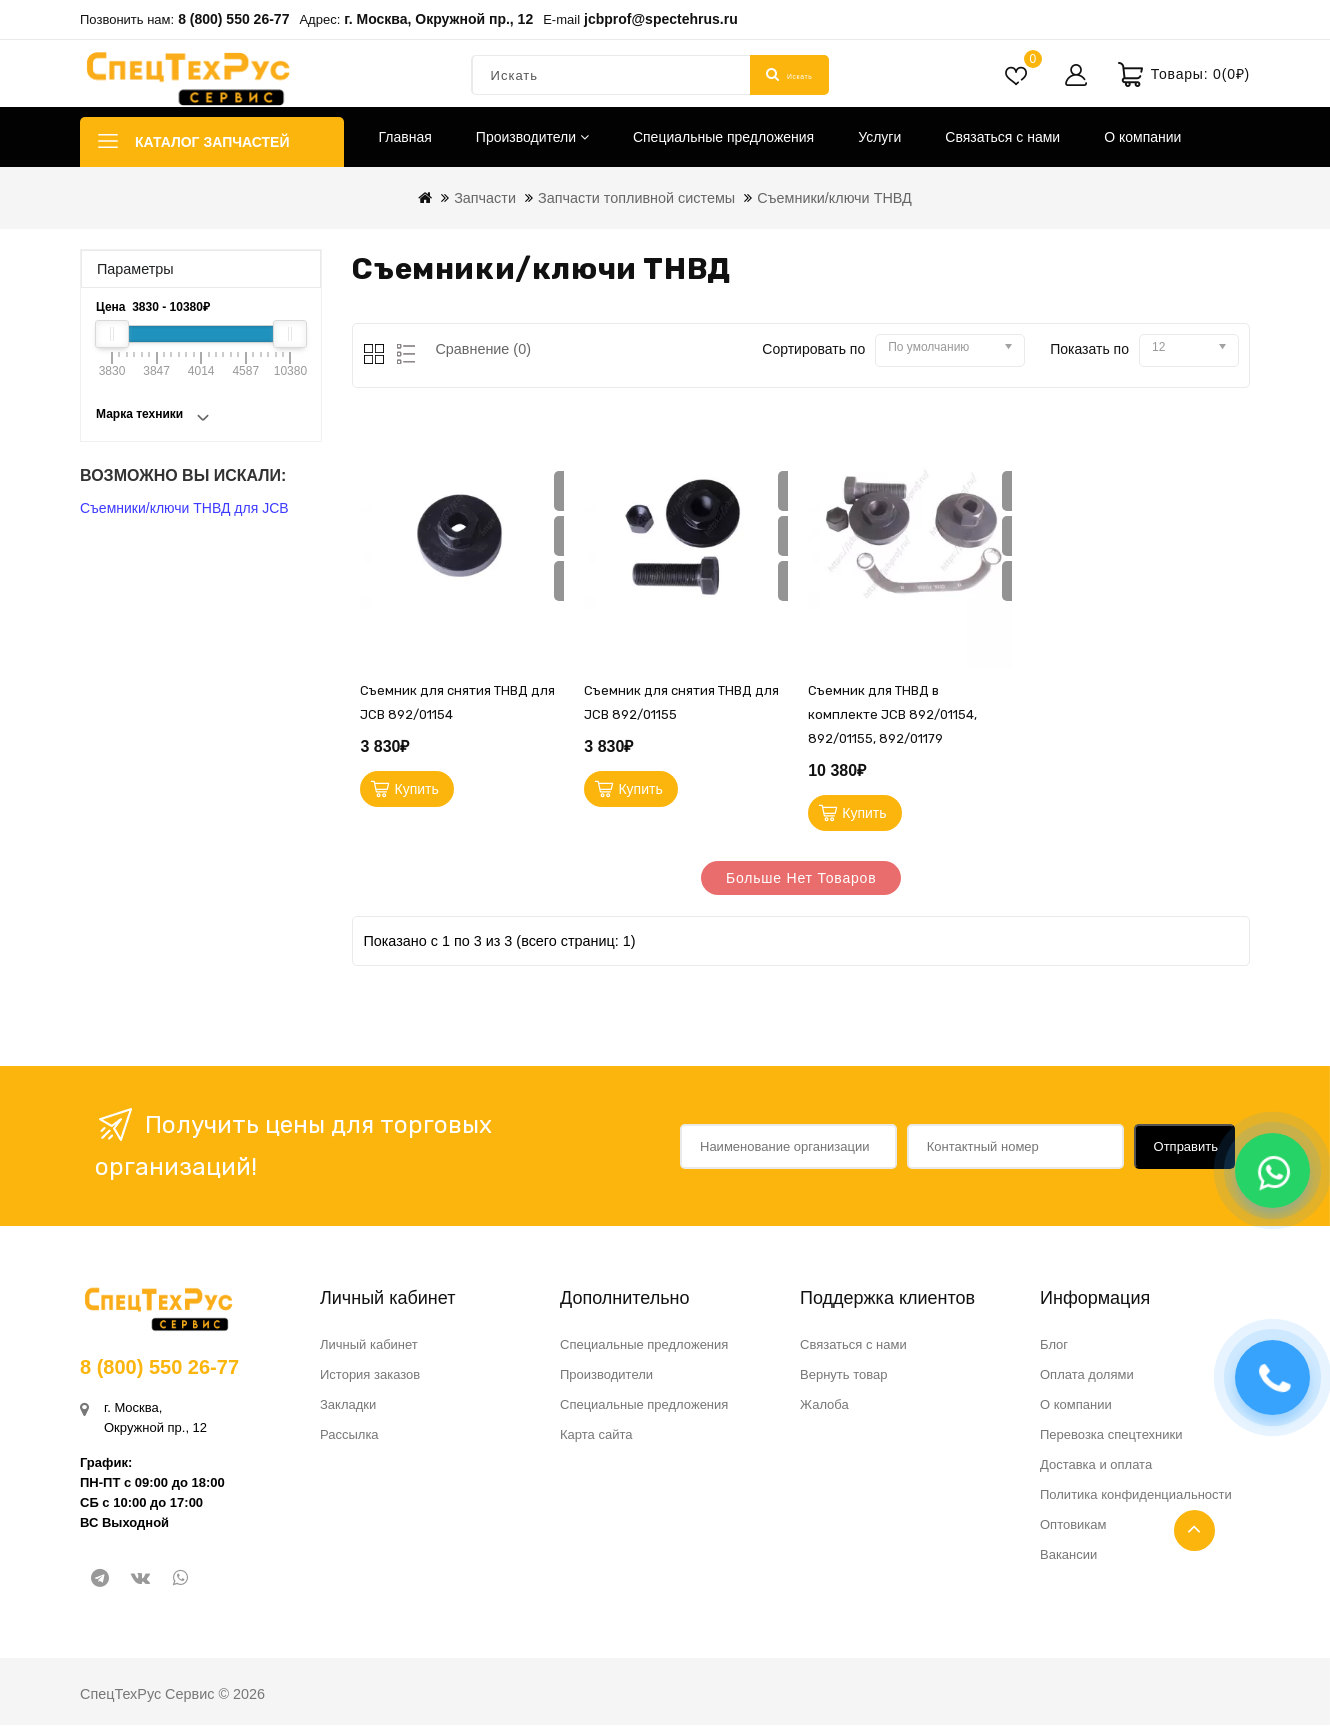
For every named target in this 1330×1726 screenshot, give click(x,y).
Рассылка (349, 1435)
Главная (405, 137)
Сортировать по (813, 349)
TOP (1194, 1530)
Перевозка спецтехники (1111, 1435)
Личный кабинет (369, 1345)
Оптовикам (1073, 1525)
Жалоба (824, 1405)
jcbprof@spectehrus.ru (661, 19)
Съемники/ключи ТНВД (834, 198)
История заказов (370, 1375)
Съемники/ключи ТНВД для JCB (184, 508)
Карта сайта (596, 1435)
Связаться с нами (1002, 137)
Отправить (1186, 1146)
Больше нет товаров (801, 880)
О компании (1142, 137)
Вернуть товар (843, 1375)
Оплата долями (1087, 1375)
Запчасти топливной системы (636, 198)
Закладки (348, 1405)
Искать (789, 75)
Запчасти (485, 198)
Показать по (1089, 349)
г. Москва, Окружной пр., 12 (438, 19)
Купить (417, 790)
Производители (532, 137)
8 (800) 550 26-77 (233, 19)
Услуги (879, 137)
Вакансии (1068, 1555)
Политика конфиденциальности (1136, 1495)
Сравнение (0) (483, 349)
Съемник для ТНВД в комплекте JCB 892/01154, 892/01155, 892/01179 (892, 714)
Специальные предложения (723, 137)
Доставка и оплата (1096, 1465)
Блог (1054, 1345)
